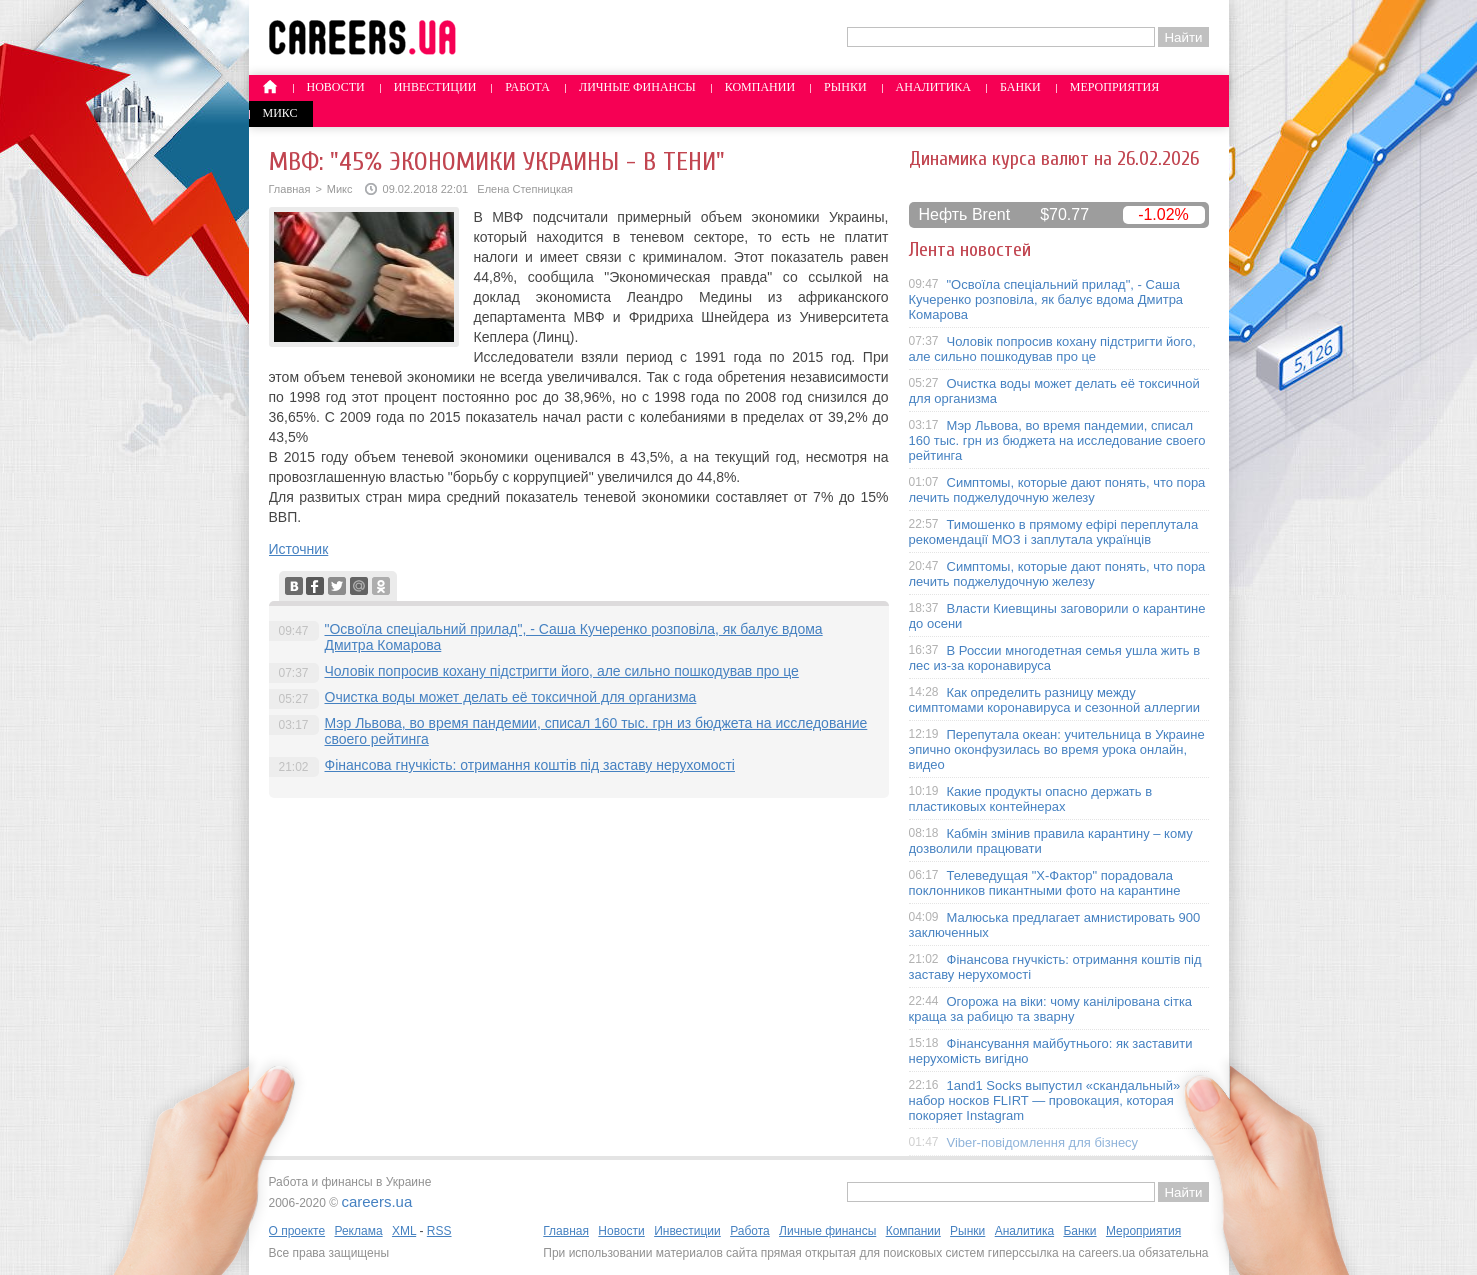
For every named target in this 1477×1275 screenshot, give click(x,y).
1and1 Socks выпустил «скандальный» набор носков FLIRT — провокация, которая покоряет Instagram (1045, 1100)
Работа (527, 87)
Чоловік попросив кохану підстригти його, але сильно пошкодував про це (562, 671)
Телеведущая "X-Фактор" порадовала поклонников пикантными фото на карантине (1045, 883)
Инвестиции (435, 87)
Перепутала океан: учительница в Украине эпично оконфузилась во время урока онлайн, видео (1057, 749)
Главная (290, 189)
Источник (299, 549)
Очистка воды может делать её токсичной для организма (511, 697)
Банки (1020, 87)
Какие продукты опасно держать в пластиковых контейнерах (1031, 799)
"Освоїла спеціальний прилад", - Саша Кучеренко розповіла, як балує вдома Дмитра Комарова (1046, 299)
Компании (760, 87)
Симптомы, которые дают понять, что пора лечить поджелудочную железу (1057, 490)
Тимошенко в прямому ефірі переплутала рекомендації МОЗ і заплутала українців (1054, 532)
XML (404, 1231)
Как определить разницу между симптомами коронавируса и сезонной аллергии (1055, 700)
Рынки (845, 87)
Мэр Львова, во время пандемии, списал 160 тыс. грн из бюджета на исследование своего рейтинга (1057, 440)
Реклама (358, 1231)
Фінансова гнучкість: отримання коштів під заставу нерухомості (530, 765)
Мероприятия (1115, 87)
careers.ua (376, 1201)
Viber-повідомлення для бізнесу (1043, 1142)
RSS (439, 1231)
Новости (336, 87)
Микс (280, 113)
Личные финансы (637, 87)
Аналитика (933, 87)
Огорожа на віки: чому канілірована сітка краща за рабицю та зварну (1051, 1009)
